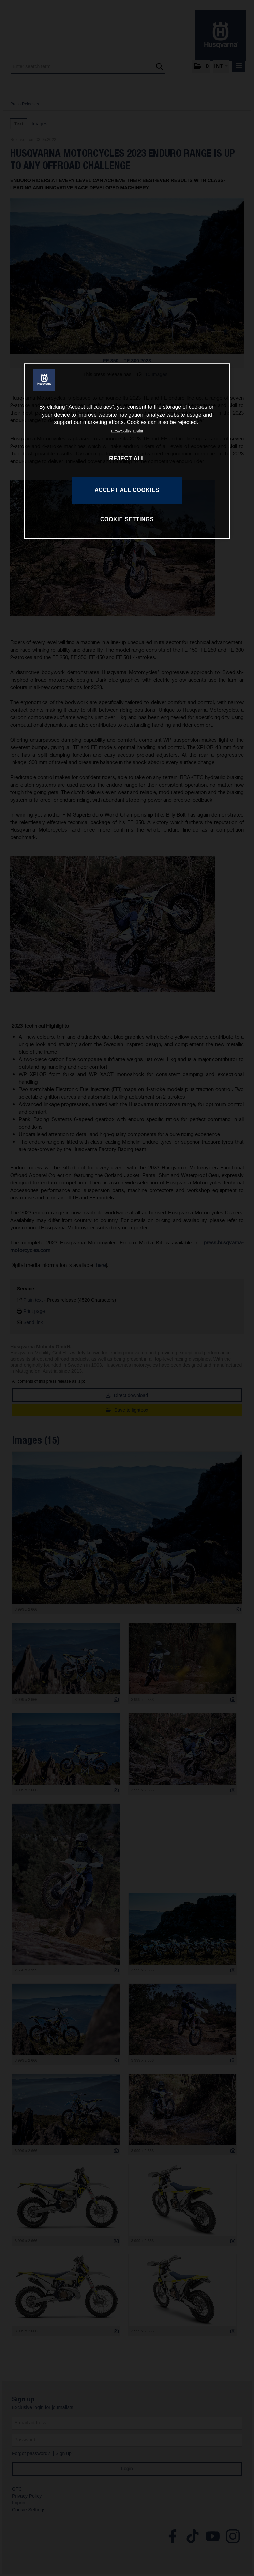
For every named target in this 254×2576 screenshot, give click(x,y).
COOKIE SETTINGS (127, 519)
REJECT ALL (127, 458)
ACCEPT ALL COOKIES (126, 490)
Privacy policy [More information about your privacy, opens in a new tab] (121, 431)
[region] (127, 451)
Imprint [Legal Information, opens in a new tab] (138, 431)
